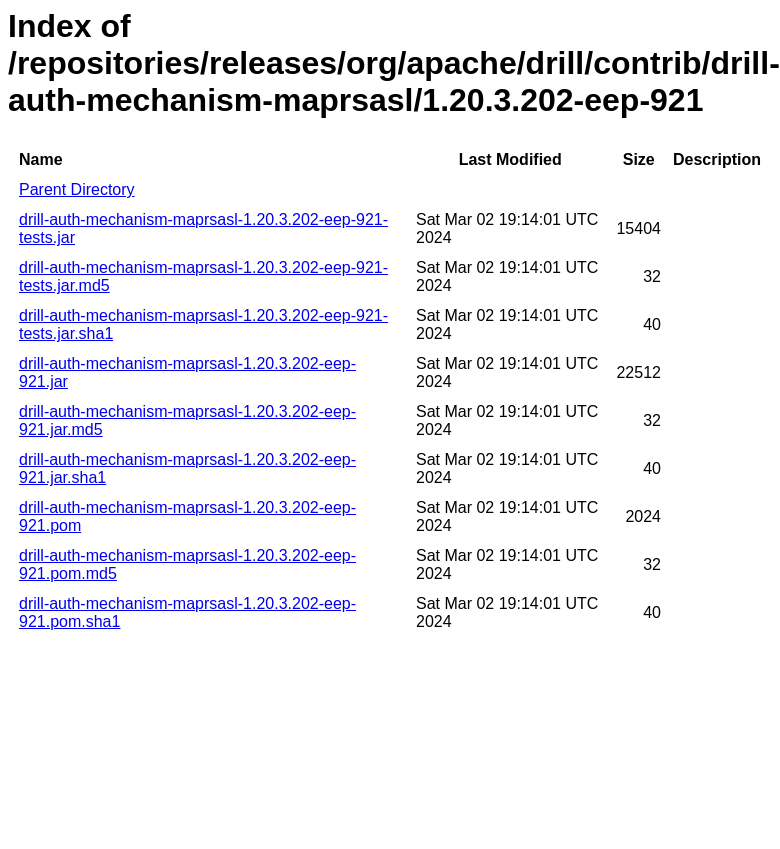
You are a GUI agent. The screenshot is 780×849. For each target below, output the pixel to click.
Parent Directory (77, 189)
